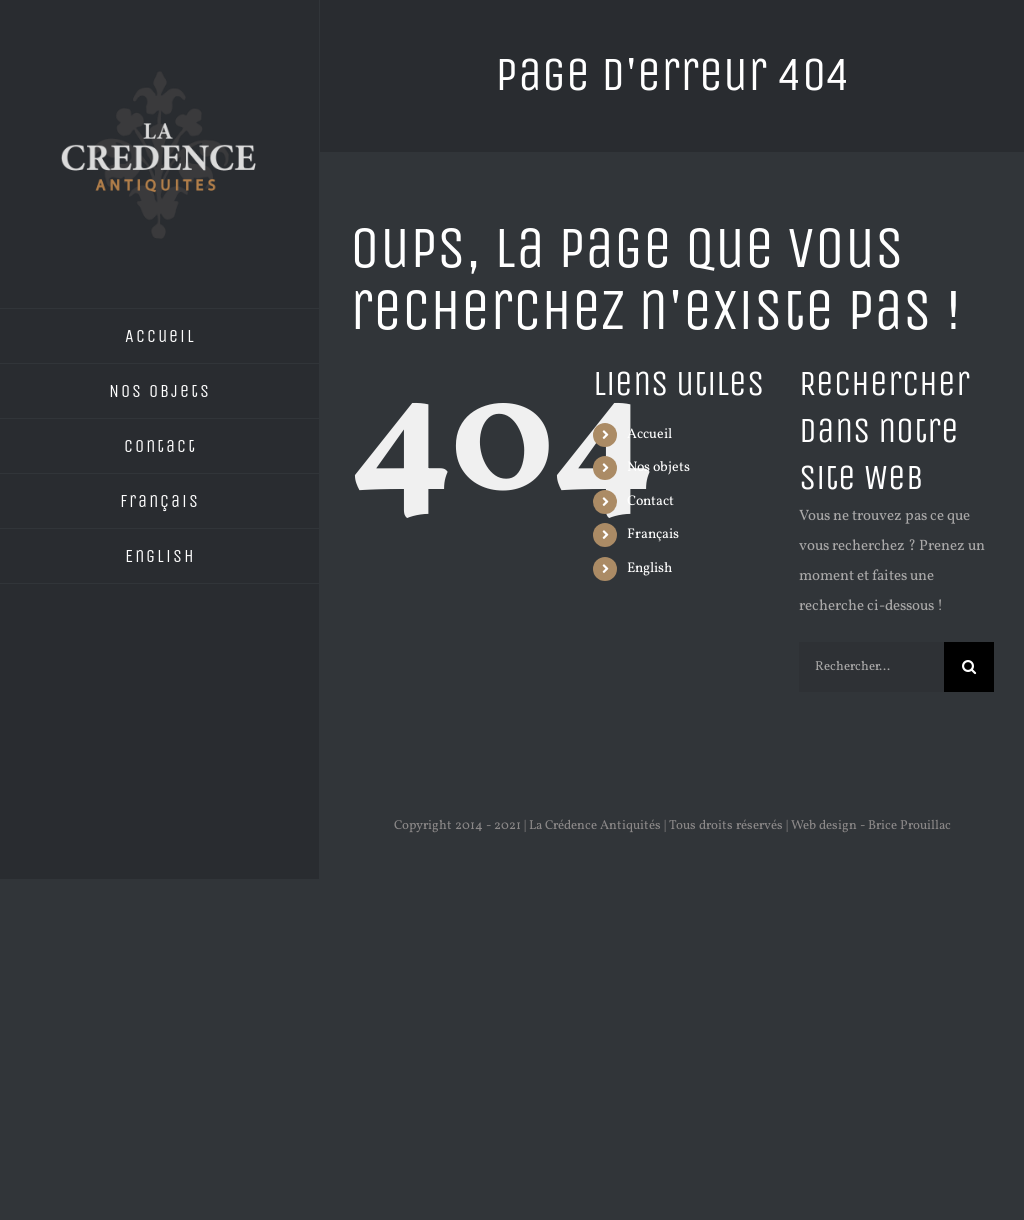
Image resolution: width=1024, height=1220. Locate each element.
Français (653, 534)
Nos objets (658, 467)
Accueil (649, 434)
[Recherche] (969, 667)
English (649, 568)
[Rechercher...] (871, 667)
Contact (650, 501)
